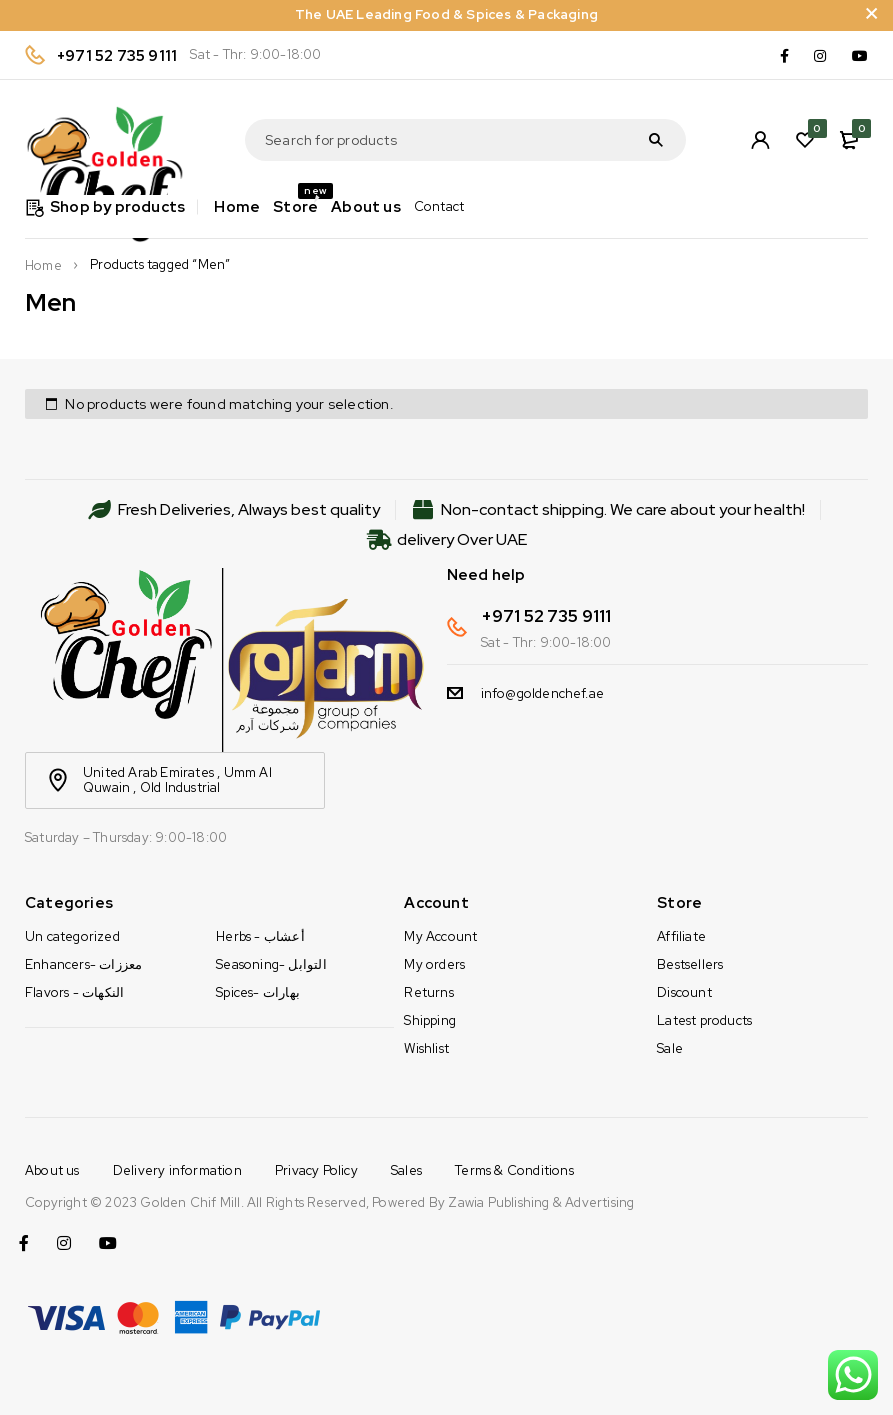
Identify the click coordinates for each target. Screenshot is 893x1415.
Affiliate (681, 936)
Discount (684, 992)
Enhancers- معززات (83, 964)
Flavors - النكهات (74, 992)
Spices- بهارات (258, 992)
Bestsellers (690, 964)
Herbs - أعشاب (260, 936)
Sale (670, 1048)
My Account (440, 936)
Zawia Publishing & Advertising (541, 1202)
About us (52, 1170)
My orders (434, 964)
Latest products (704, 1020)
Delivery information (177, 1170)
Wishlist (426, 1048)
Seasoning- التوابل (271, 964)
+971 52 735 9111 (117, 56)
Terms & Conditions (514, 1170)
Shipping (430, 1020)
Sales (406, 1170)
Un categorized (72, 936)
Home (43, 266)
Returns (428, 992)
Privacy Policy (316, 1170)
